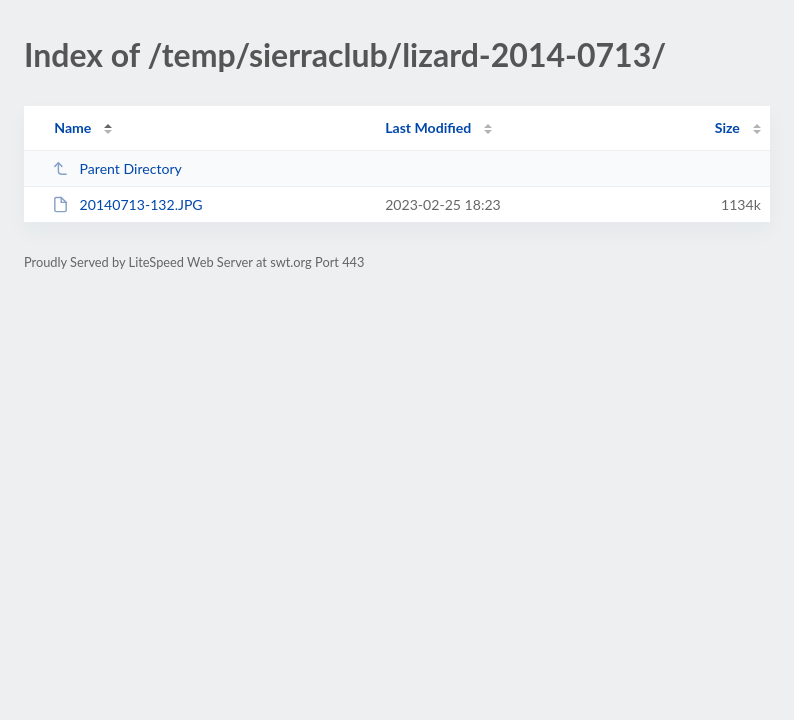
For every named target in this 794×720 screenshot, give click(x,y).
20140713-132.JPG (127, 204)
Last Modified (428, 127)
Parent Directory (117, 168)
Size (727, 127)
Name (72, 127)
